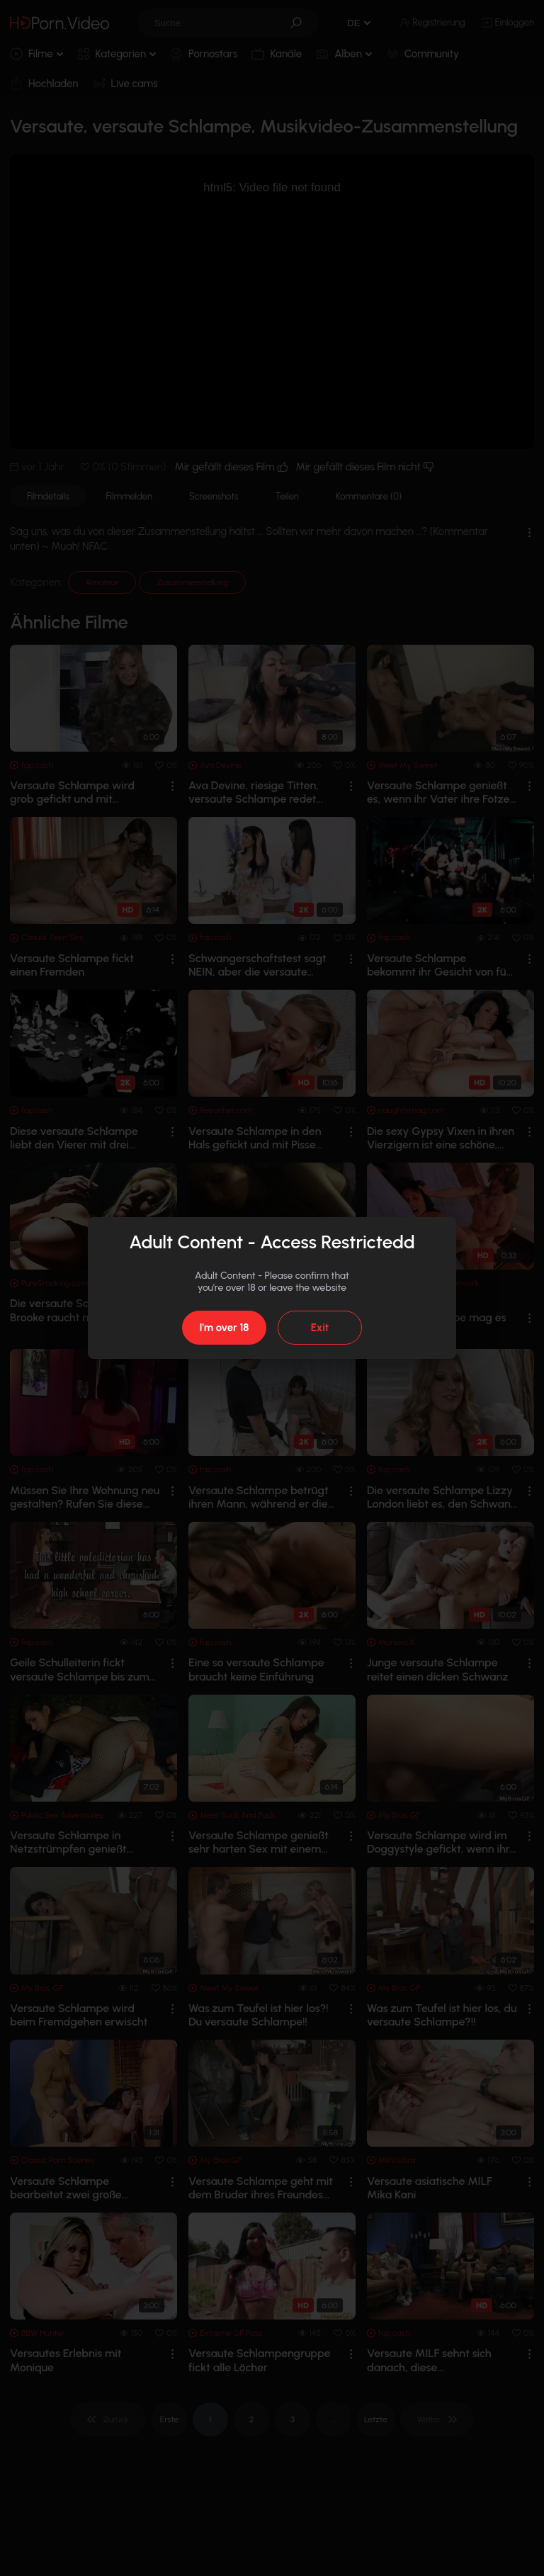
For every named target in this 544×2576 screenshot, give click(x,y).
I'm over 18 (224, 1327)
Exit (320, 1327)
